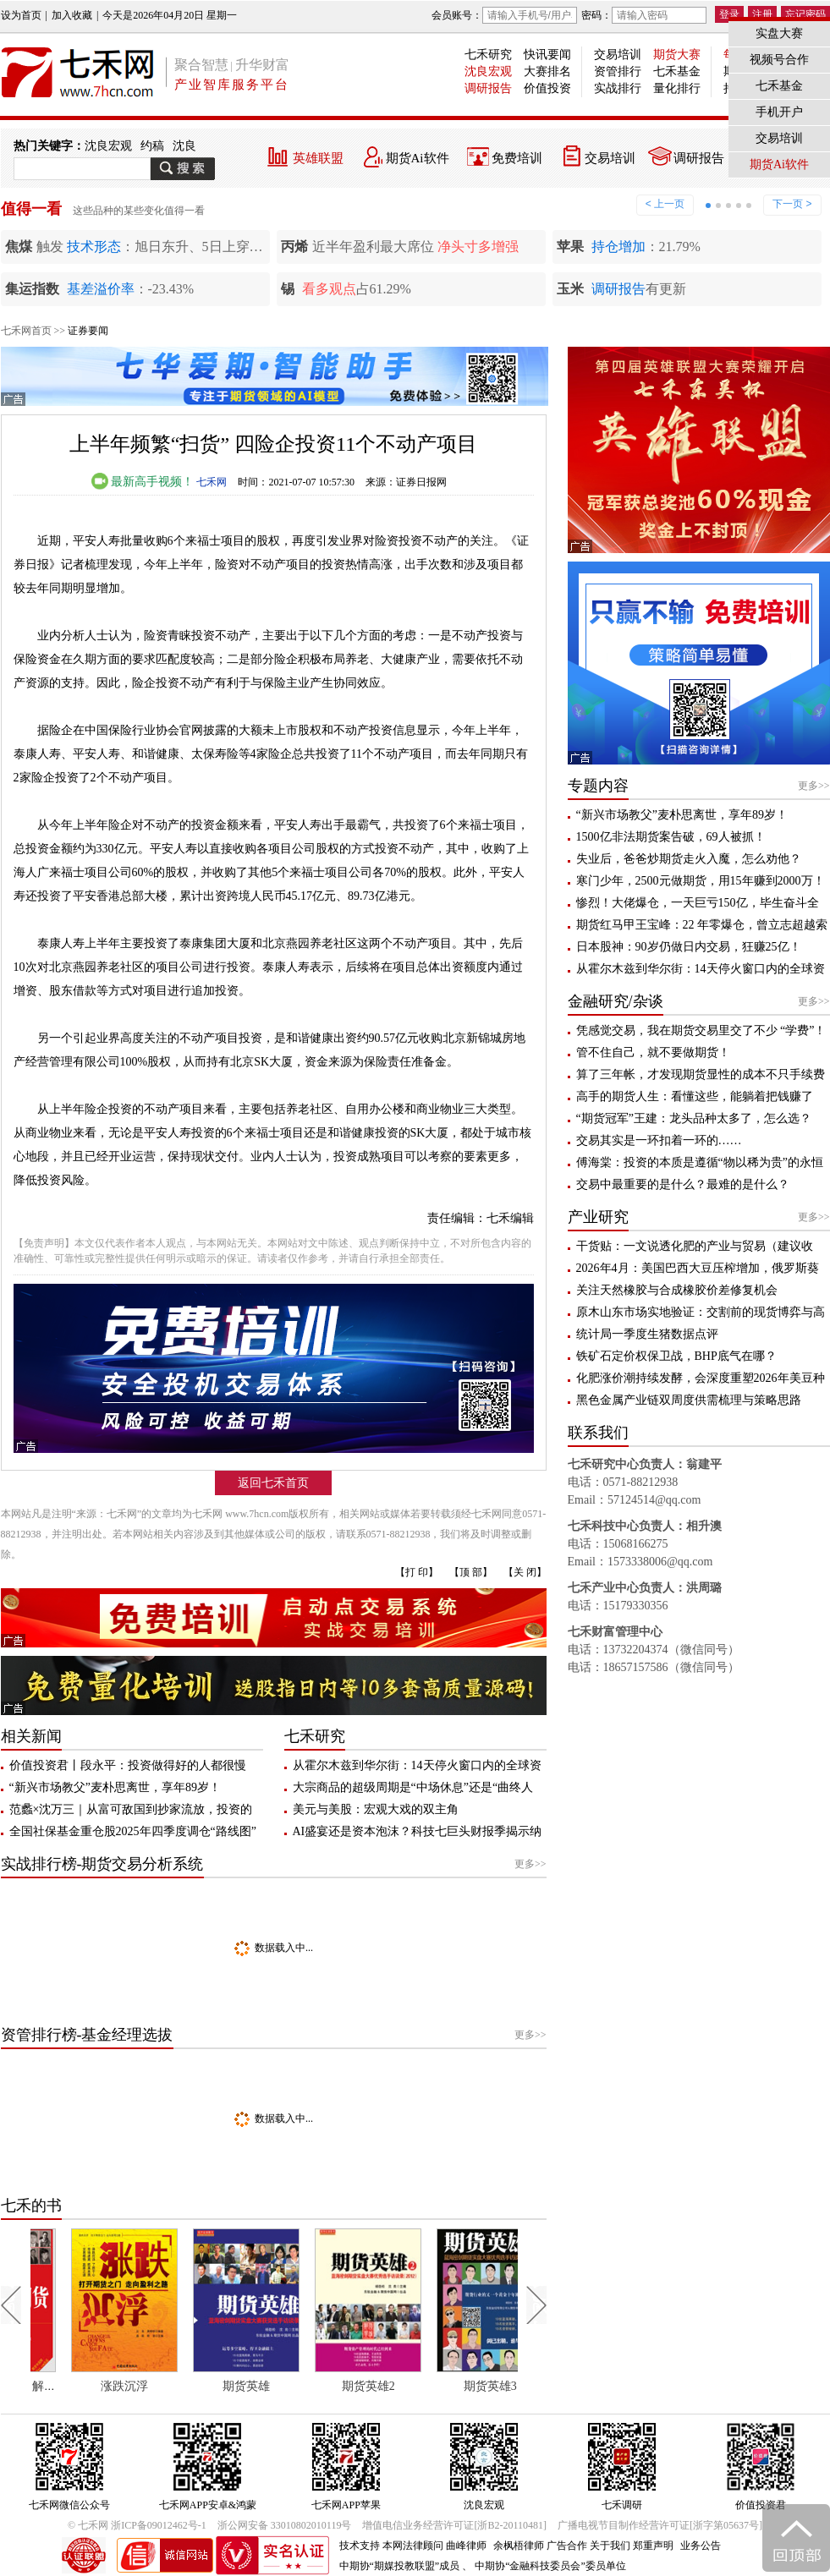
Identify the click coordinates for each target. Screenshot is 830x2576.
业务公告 (700, 2545)
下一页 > (791, 204)
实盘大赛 (779, 33)
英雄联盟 (318, 158)
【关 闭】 (525, 1572)
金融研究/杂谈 (615, 1001)
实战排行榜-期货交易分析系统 (102, 1863)
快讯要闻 (547, 54)
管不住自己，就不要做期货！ (653, 1052)
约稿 (152, 146)
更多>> (530, 1864)
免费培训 (517, 158)
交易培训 (617, 54)
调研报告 (488, 88)
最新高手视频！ (143, 481)
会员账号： (504, 15)
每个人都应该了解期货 (89, 2386)
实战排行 (617, 88)
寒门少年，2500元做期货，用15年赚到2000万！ (700, 880)
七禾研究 (488, 54)
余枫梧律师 (518, 2545)
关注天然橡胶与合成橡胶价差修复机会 (677, 1290)
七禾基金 (677, 71)
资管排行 (617, 71)
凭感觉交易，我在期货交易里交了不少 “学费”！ (701, 1030)
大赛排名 (547, 71)
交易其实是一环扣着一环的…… (659, 1140)
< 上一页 (665, 204)
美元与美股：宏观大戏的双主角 (376, 1809)
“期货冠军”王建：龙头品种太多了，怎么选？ (693, 1118)
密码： (643, 15)
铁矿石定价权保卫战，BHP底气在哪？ (676, 1356)
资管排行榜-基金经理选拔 (87, 2034)
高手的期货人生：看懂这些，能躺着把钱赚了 (694, 1096)
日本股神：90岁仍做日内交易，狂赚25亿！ (688, 946)
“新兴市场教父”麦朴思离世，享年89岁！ (115, 1787)
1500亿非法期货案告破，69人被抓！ (671, 836)
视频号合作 (779, 59)
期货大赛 (677, 54)
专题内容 (598, 785)
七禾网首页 (26, 331)
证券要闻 (88, 331)
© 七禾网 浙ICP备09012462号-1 (137, 2525)
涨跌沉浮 (205, 2386)
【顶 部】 (470, 1572)
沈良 (184, 146)
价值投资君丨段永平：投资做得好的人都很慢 (127, 1765)
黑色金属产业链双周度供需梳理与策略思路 (688, 1400)
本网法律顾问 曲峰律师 (434, 2545)
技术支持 (359, 2545)
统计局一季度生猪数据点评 (647, 1334)
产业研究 (598, 1217)
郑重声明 (653, 2545)
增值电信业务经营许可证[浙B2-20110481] (454, 2525)
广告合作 (567, 2545)
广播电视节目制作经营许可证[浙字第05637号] (660, 2525)
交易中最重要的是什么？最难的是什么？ (682, 1184)
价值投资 (547, 88)
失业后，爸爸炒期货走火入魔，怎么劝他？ (688, 858)
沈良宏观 (488, 71)
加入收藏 (72, 15)
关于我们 (610, 2545)
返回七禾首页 (273, 1483)
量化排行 (677, 88)
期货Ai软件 (417, 158)
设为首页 (21, 15)
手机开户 (779, 112)
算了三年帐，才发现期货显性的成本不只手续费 (700, 1074)
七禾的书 (31, 2205)
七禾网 (211, 482)
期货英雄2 (448, 2386)
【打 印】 (416, 1572)
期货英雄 (327, 2386)
